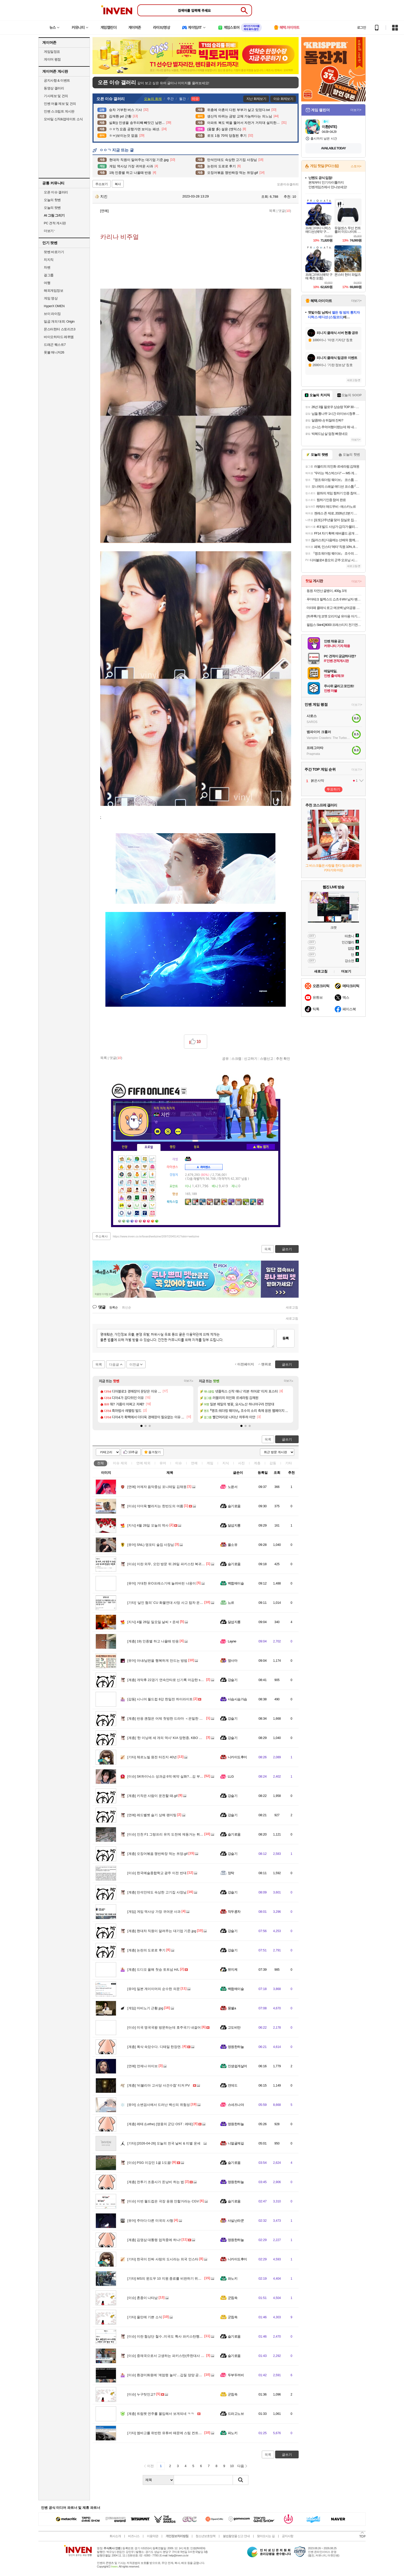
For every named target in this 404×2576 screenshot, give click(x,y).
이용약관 (152, 2536)
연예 (143, 1463)
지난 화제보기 (256, 99)
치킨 (101, 196)
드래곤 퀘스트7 (55, 344)
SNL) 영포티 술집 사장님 (150, 1545)
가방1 (120, 1220)
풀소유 (232, 1545)
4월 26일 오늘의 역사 (148, 1525)
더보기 (178, 1131)
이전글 (134, 1364)
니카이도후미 (237, 1757)
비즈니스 (133, 2536)
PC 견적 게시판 (55, 223)
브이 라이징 (52, 313)
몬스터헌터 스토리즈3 (59, 329)
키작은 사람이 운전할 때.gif (152, 1796)
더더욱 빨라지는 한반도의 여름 (155, 1506)
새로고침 (292, 1307)
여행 (47, 283)
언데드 (232, 2085)
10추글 (133, 1452)
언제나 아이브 (142, 2066)
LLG (231, 1776)
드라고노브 (236, 2414)
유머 (162, 1463)
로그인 (361, 27)
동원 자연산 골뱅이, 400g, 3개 (327, 591)
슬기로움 (234, 1506)
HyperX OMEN (54, 306)
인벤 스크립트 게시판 (59, 111)
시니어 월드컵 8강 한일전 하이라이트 (160, 1699)
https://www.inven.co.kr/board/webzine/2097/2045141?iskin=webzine (156, 1236)
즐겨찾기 (154, 1452)
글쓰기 (287, 1439)
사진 (241, 1463)
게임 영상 (50, 298)
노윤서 (232, 1487)
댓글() (284, 211)
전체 (100, 1463)
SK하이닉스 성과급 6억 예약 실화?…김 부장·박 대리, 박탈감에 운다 (182, 1776)
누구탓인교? (141, 2394)
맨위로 (266, 1364)
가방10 (157, 1220)
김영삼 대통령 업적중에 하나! (154, 2240)
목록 (272, 211)
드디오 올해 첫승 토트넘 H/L (153, 1969)
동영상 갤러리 (54, 88)
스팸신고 (266, 1058)
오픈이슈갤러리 (288, 184)
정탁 (231, 1873)
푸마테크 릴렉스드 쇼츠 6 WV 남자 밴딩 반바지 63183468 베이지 (334, 599)
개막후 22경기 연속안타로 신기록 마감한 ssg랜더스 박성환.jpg (178, 1680)
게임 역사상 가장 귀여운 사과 (154, 1912)
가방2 (124, 1220)
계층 (257, 1463)
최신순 (126, 1307)
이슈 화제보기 (283, 99)
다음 (240, 2466)
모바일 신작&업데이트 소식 (63, 119)
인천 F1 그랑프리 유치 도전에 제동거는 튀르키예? (169, 1834)
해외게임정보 (53, 290)
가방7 (145, 1220)
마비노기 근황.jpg (145, 2008)
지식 (225, 1463)
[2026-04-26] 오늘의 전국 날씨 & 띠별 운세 (163, 2143)
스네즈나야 (236, 2105)
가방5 (137, 1220)
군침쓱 (232, 2298)
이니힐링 (168, 1131)
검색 (240, 2480)
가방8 (149, 1220)
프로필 (149, 1147)
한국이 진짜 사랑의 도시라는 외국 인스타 (162, 2259)
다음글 (114, 1364)
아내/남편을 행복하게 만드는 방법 (157, 1660)
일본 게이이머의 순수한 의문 (153, 1989)
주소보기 (101, 184)
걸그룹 (49, 275)
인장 (125, 1147)
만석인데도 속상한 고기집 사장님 (157, 1892)
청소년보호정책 (205, 2536)
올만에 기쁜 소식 (144, 2317)
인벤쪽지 (157, 1131)
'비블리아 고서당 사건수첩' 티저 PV (158, 2085)
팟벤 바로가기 (54, 252)
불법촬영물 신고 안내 (236, 2536)
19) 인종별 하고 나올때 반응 (153, 1641)
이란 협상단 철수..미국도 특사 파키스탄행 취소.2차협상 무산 (177, 2336)
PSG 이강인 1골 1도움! (149, 2163)
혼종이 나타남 (142, 2298)
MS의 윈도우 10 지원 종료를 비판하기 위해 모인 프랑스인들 (177, 2278)
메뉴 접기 (261, 1147)
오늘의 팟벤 (52, 207)
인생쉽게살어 (237, 2066)
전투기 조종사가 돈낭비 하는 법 (155, 2182)
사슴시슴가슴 (237, 1699)
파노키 (232, 2278)
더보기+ (188, 1381)
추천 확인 (283, 1058)
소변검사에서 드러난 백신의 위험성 (158, 2105)
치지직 (49, 259)
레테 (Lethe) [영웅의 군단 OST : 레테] (160, 2124)
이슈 (120, 1463)
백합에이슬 (236, 1583)
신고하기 (250, 1058)
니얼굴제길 (236, 2143)
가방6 (141, 1220)
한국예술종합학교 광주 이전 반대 (157, 1873)
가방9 (153, 1220)
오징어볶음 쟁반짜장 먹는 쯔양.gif (157, 1854)
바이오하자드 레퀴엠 (59, 337)
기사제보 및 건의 (56, 96)
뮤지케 (232, 1969)
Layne (232, 1641)
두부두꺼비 (236, 2375)
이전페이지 (245, 1364)
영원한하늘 (236, 2047)
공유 (225, 1058)
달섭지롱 (234, 1525)
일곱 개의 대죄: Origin (59, 321)
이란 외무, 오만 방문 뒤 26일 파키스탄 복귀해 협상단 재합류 (177, 1564)
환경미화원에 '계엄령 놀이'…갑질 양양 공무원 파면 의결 (174, 2375)
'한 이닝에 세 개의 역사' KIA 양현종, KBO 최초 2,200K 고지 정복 (179, 1738)
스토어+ (356, 166)
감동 (273, 1463)
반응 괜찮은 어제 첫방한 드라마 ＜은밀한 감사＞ (168, 1718)
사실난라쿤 (236, 2220)
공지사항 (287, 2536)
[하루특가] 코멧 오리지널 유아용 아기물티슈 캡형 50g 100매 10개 (334, 616)
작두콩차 (234, 1912)
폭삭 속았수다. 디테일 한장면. (154, 2047)
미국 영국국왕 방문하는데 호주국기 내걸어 (164, 2027)
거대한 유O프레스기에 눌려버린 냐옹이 (161, 1583)
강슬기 (232, 1680)
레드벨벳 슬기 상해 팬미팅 (151, 1815)
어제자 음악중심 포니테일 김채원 (157, 1487)
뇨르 (231, 1603)
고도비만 (234, 2027)
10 (232, 2466)
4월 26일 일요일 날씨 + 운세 (153, 1622)
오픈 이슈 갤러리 (56, 192)
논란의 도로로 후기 (146, 1950)
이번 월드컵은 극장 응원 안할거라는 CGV (163, 2201)
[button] (141, 1426)
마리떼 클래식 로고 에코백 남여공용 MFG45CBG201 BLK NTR (334, 608)
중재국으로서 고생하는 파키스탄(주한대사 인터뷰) (169, 2356)
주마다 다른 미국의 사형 (150, 2220)
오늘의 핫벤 (52, 200)
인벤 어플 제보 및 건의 (60, 103)
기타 (288, 1463)
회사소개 (115, 2536)
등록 (285, 1338)
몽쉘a (232, 2008)
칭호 (196, 1147)
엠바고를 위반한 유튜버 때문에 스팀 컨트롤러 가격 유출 (173, 2433)
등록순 (113, 1307)
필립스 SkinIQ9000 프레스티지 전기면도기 (334, 625)
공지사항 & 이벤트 (57, 80)
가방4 (133, 1220)
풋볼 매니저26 (54, 352)
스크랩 (236, 1058)
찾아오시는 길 (265, 2536)
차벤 (47, 267)
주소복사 (101, 1236)
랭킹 (172, 1147)
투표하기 (333, 789)
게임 (210, 1463)
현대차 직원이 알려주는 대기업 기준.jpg (161, 1931)
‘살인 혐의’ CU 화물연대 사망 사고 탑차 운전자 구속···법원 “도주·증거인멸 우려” (191, 1603)
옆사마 (232, 1660)
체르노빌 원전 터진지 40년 (152, 1757)
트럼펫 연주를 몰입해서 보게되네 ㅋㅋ (160, 2414)
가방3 (129, 1220)
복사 (118, 184)
